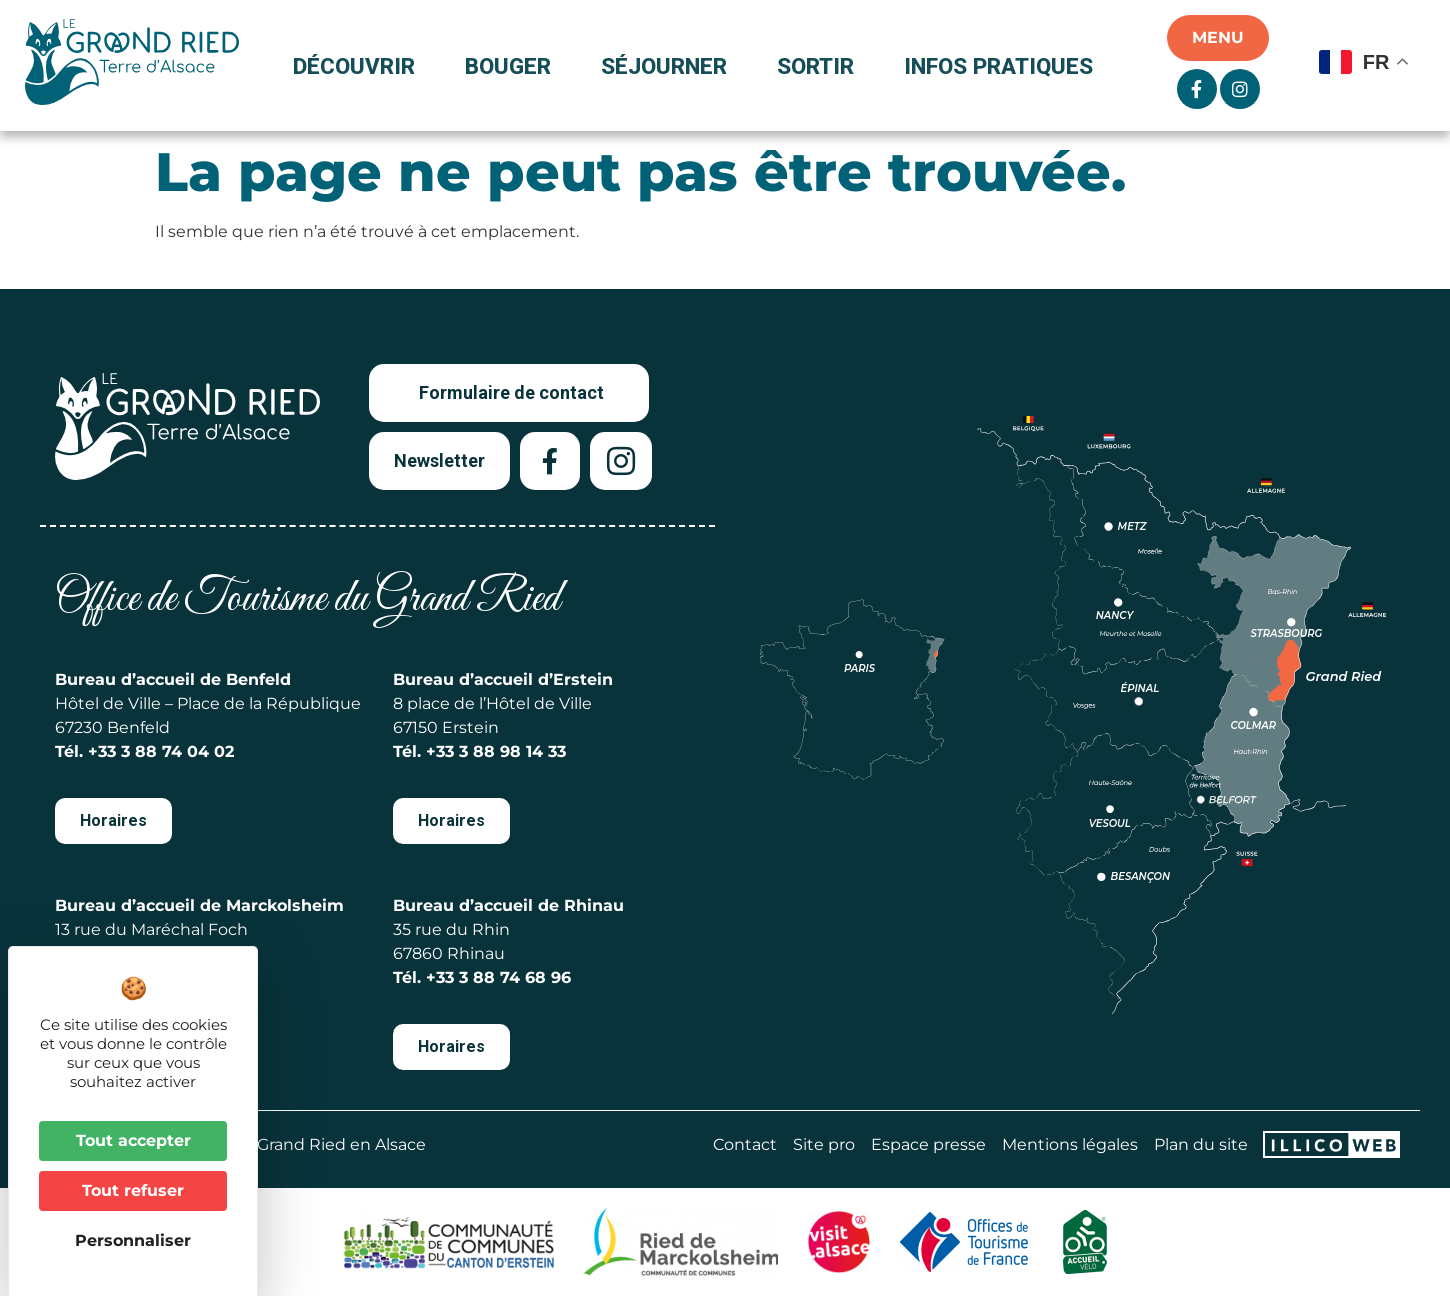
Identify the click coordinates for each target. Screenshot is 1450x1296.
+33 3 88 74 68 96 (498, 977)
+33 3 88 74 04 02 (161, 751)
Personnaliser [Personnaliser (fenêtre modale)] (133, 1240)
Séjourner (669, 66)
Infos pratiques (998, 66)
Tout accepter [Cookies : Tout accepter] (133, 1140)
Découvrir (359, 66)
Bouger (513, 66)
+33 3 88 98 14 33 (496, 751)
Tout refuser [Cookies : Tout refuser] (133, 1190)
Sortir (820, 66)
